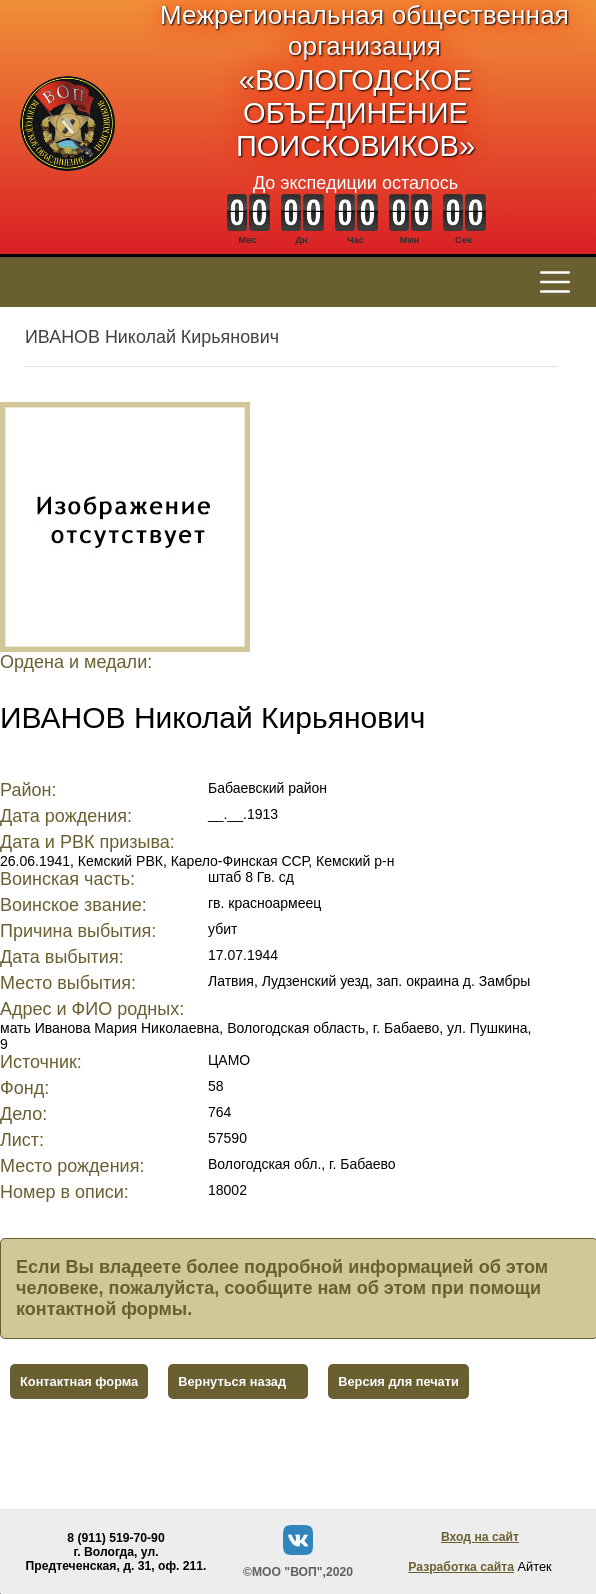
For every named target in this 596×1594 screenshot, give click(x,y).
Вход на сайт (480, 1537)
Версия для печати (398, 1381)
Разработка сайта (461, 1567)
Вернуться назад (232, 1381)
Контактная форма (79, 1381)
